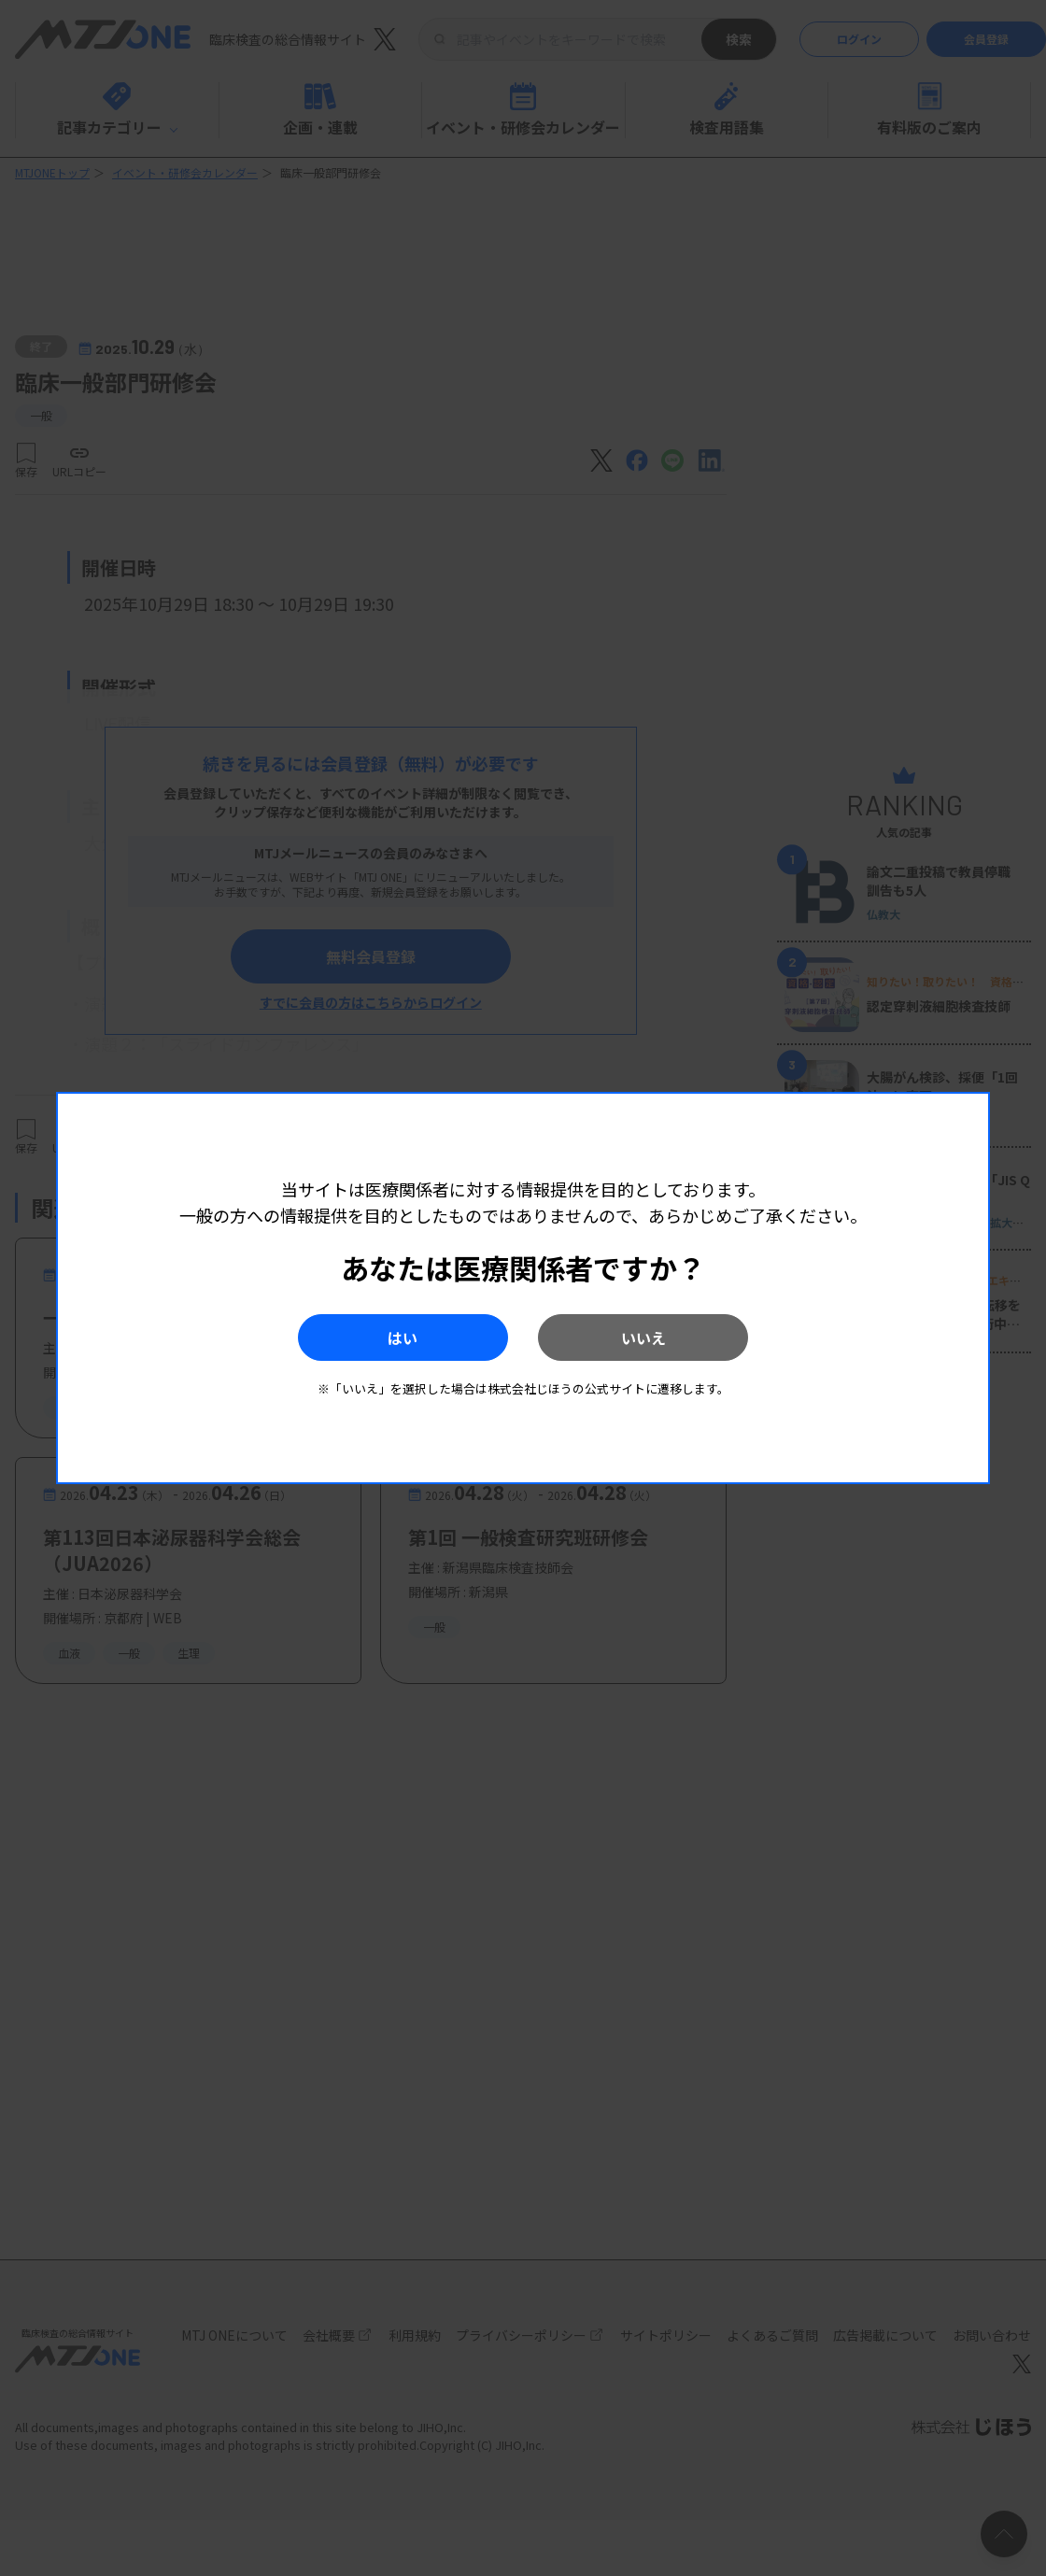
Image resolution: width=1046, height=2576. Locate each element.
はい (401, 1337)
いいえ (645, 1337)
